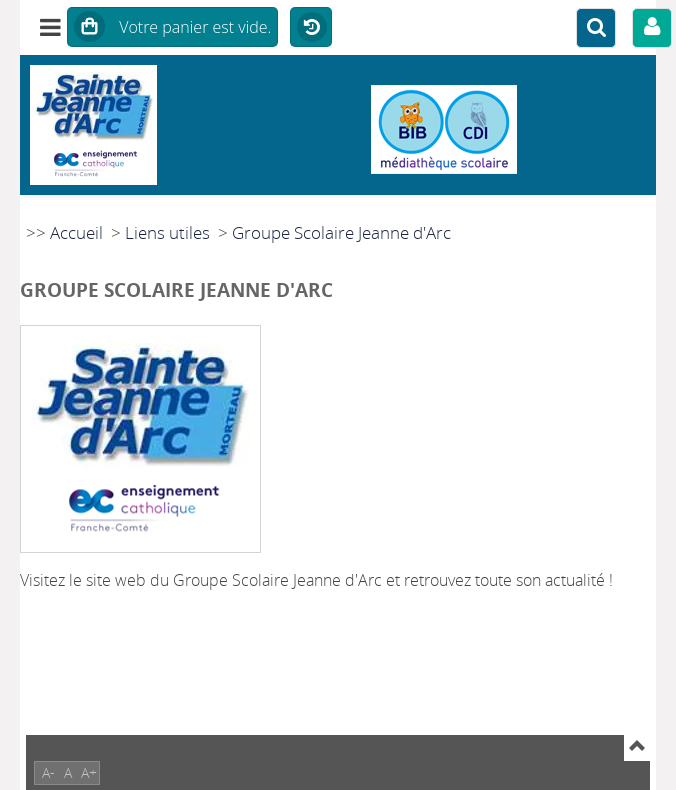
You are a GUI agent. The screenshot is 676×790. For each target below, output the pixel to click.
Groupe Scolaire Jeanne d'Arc (341, 232)
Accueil (76, 232)
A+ (89, 772)
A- (48, 772)
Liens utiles (167, 232)
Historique (311, 28)
